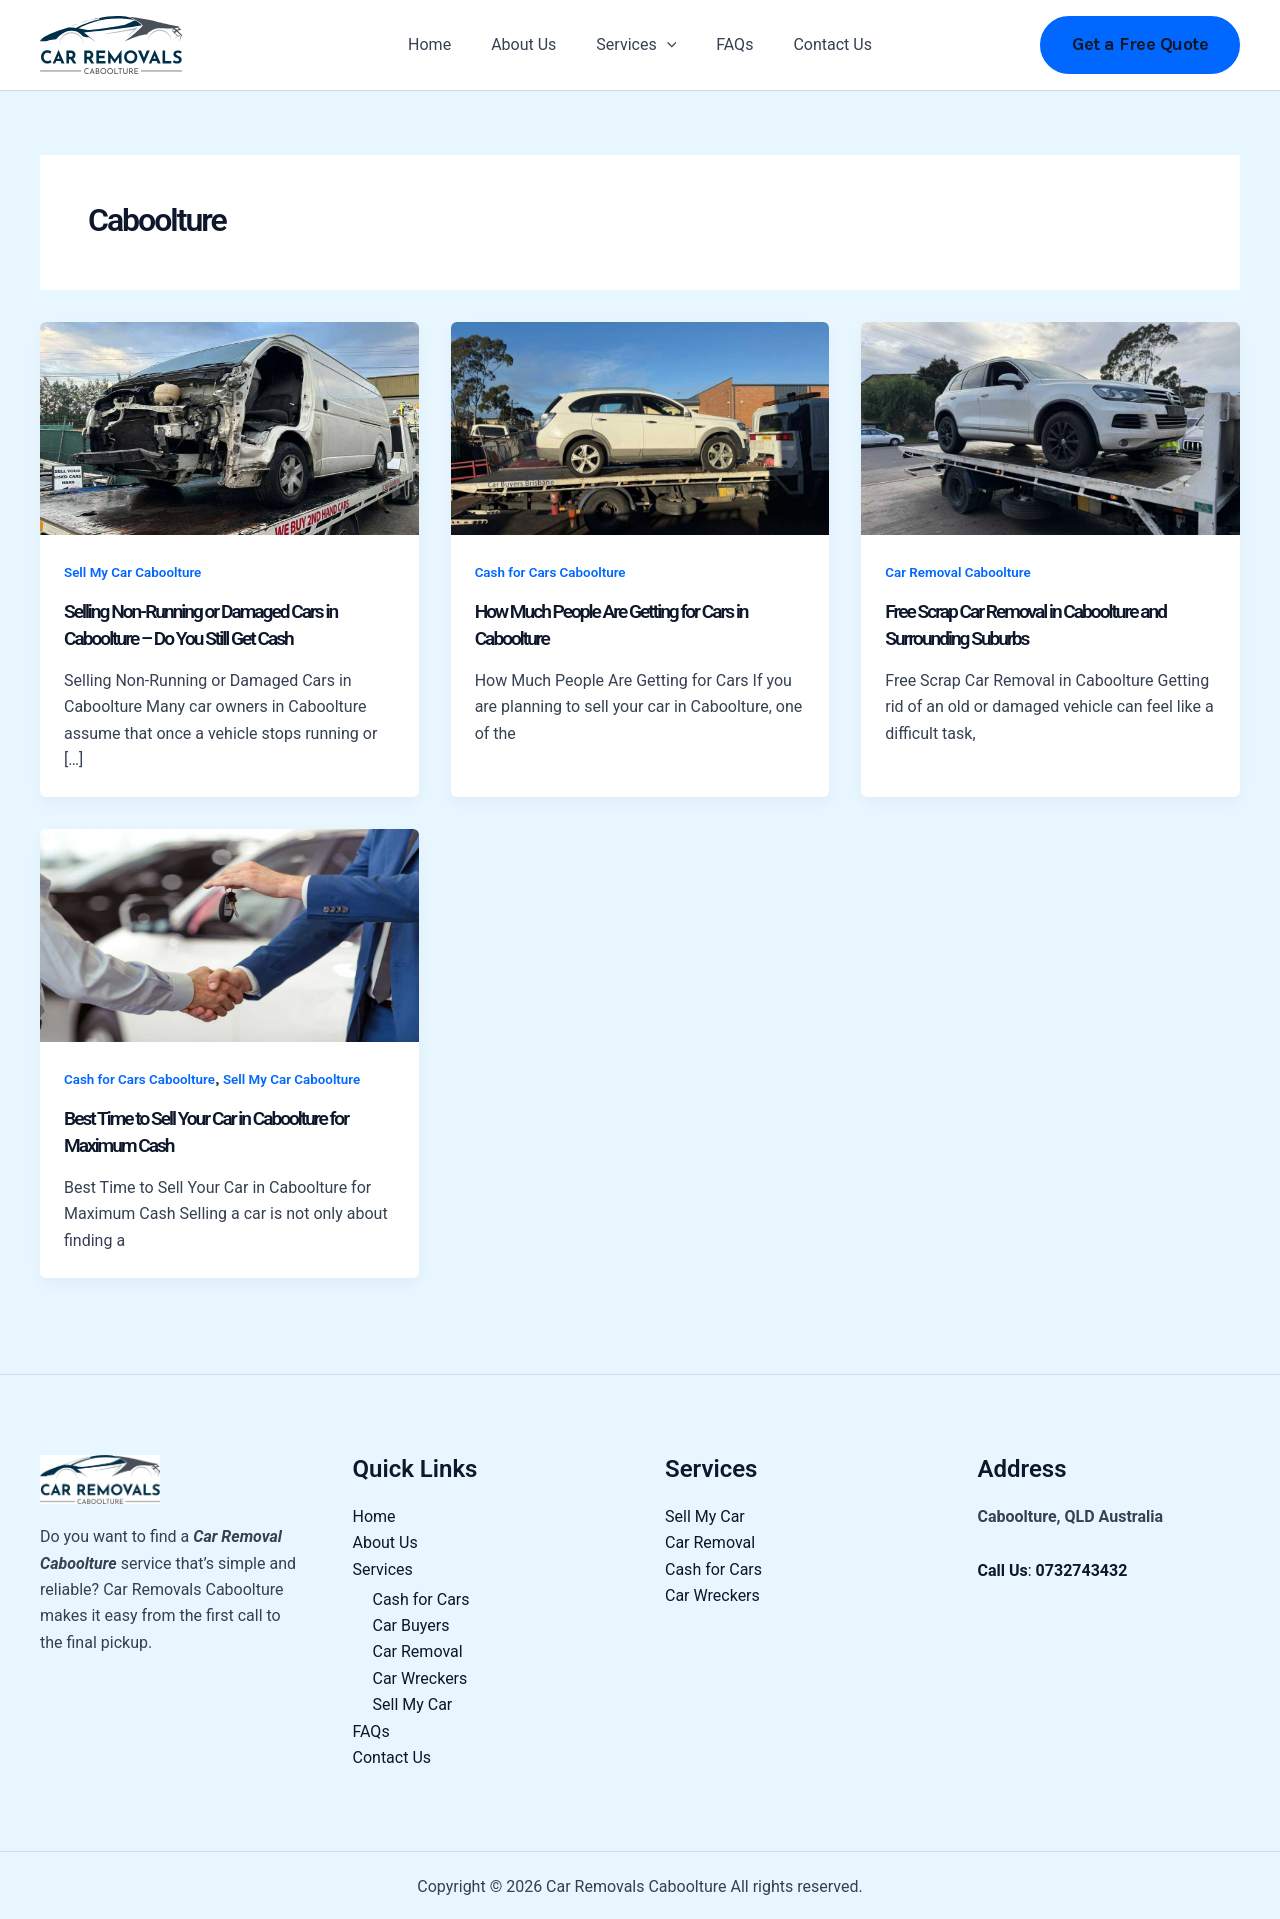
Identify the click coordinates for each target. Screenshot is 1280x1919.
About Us (531, 44)
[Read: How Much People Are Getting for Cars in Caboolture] (640, 427)
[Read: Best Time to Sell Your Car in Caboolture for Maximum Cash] (229, 932)
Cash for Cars (421, 1595)
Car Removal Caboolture (961, 572)
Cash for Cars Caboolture (554, 572)
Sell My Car (413, 1701)
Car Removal (418, 1648)
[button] (667, 45)
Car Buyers (411, 1622)
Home (445, 44)
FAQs (726, 44)
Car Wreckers (420, 1675)
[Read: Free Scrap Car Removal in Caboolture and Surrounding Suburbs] (1050, 427)
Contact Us (816, 44)
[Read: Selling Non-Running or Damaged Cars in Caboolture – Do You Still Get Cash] (229, 427)
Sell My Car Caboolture (136, 572)
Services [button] (636, 45)
